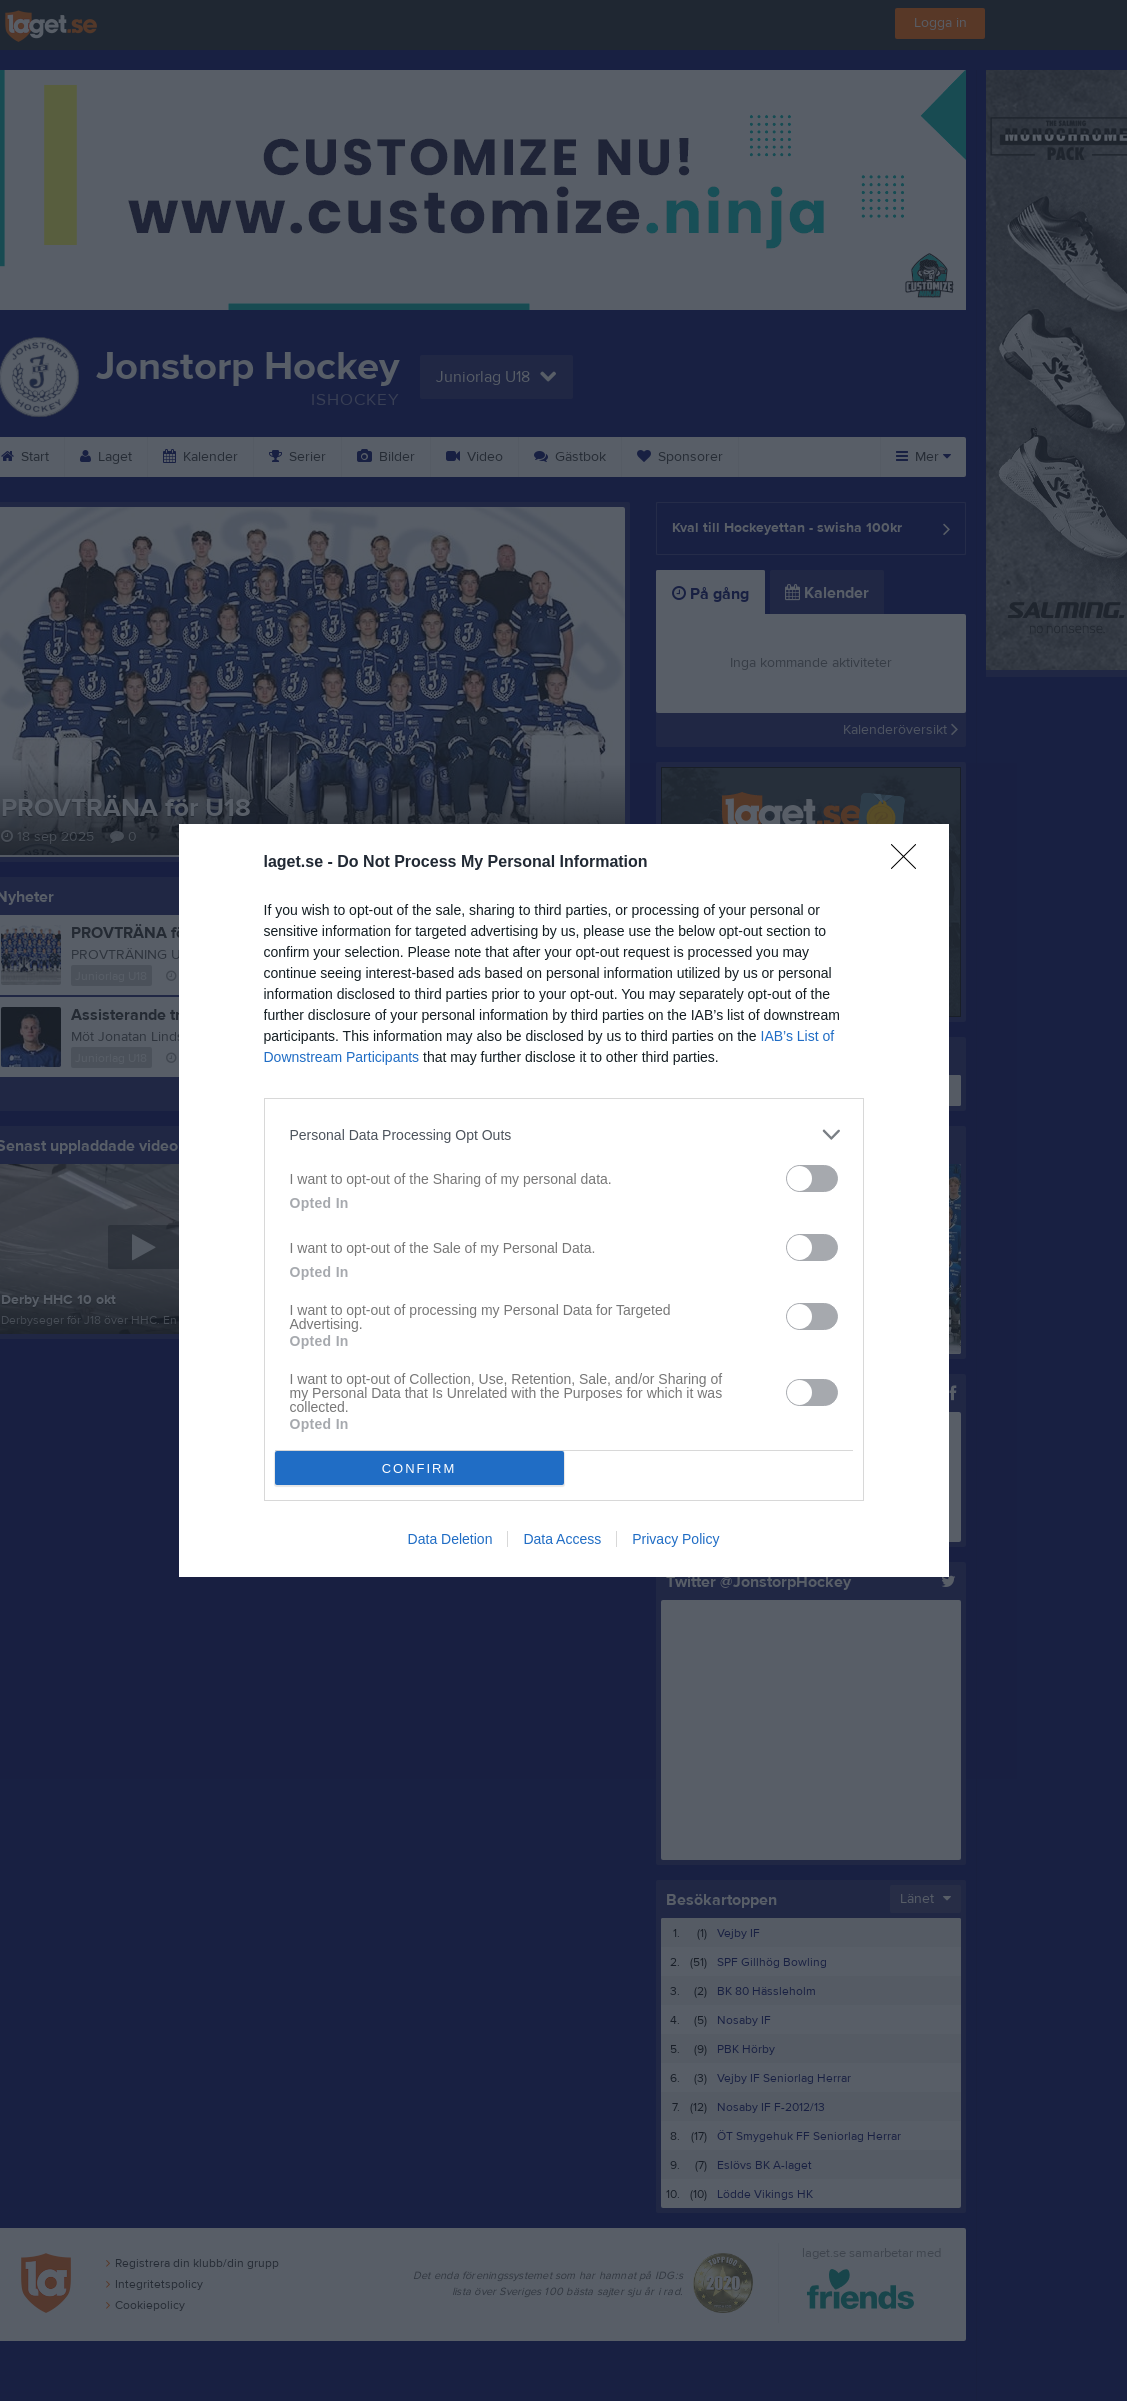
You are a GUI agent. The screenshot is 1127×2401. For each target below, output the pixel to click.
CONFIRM (419, 1468)
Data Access (562, 1539)
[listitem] (564, 1134)
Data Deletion (450, 1539)
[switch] (812, 1178)
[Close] (910, 863)
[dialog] (564, 1200)
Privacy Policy (675, 1539)
